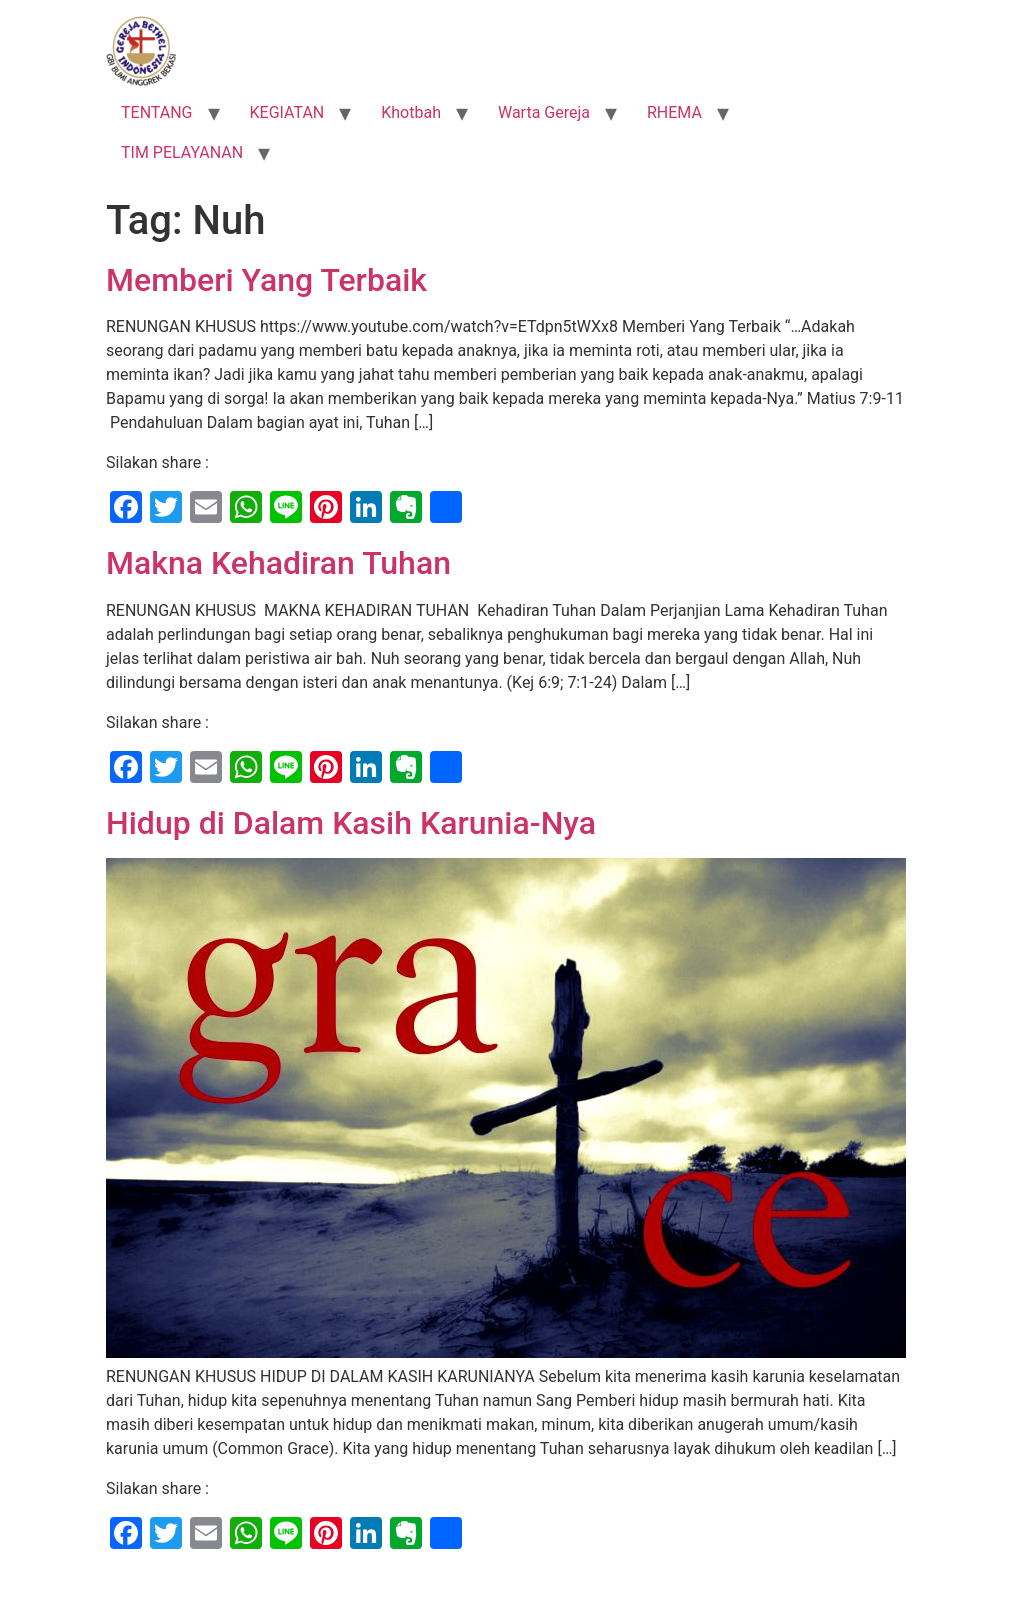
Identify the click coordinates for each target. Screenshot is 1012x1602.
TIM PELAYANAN (182, 152)
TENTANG (157, 112)
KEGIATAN (287, 112)
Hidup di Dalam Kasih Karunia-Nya (351, 823)
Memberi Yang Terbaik (266, 280)
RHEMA (674, 112)
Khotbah (411, 112)
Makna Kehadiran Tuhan (278, 563)
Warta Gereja (544, 112)
